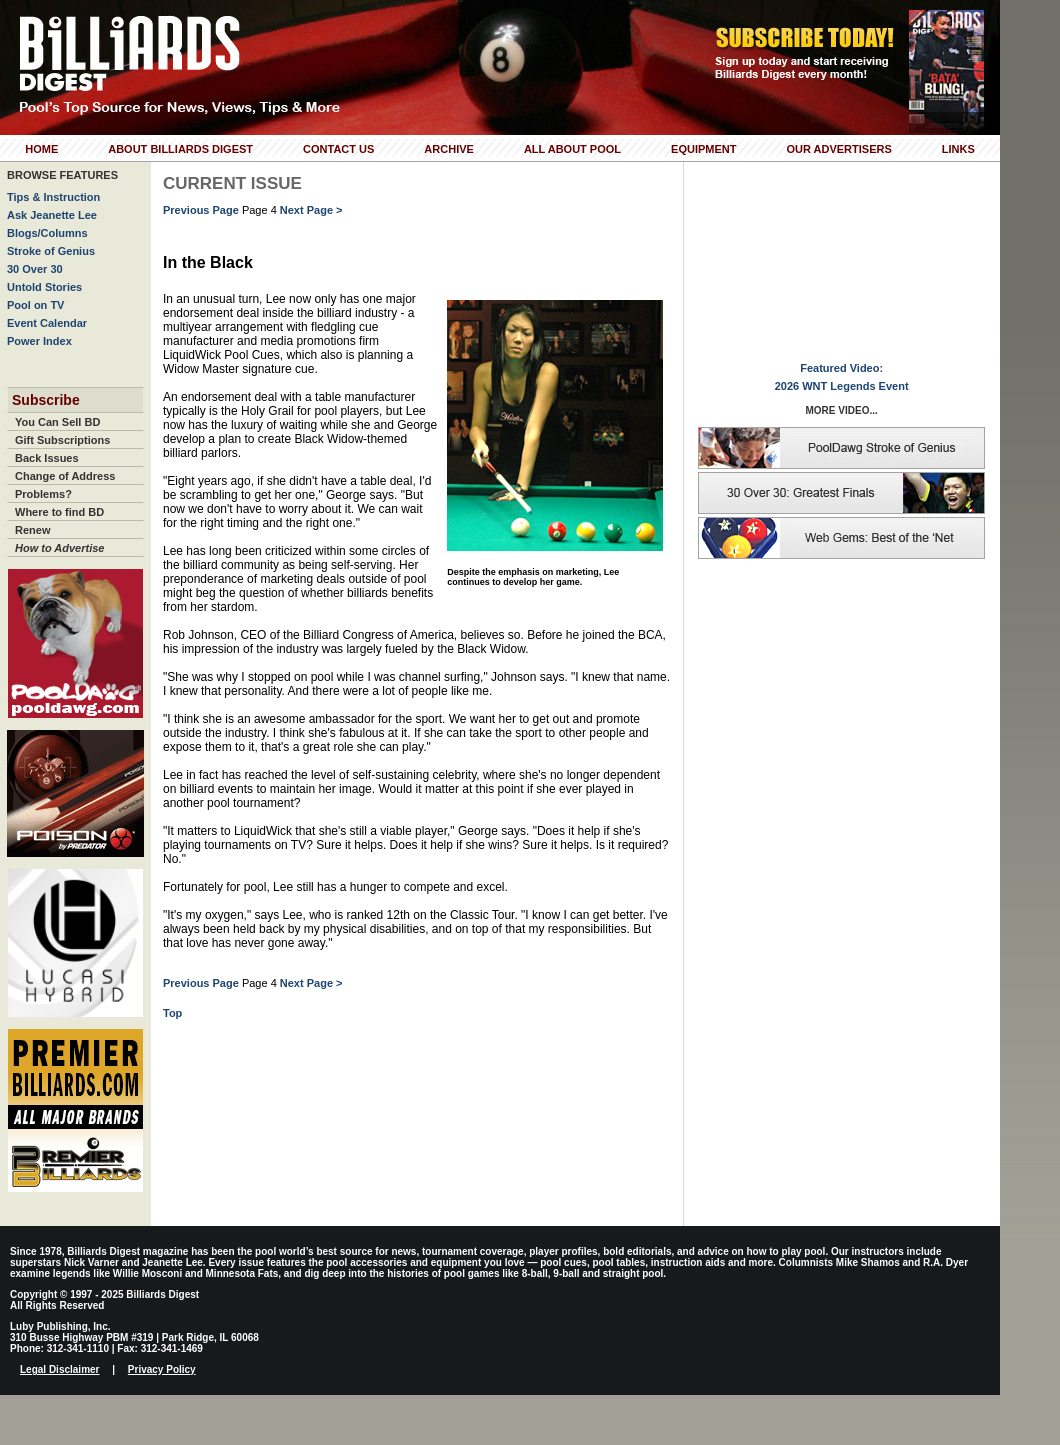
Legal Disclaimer (59, 1369)
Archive (449, 149)
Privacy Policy (162, 1369)
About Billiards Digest (180, 149)
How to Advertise (59, 548)
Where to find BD (59, 512)
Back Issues (47, 458)
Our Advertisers (838, 149)
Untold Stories (44, 287)
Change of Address (65, 476)
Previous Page (201, 210)
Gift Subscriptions (62, 440)
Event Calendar (47, 323)
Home (41, 149)
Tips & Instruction (53, 197)
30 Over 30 (35, 269)
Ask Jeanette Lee (52, 215)
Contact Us (338, 149)
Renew (32, 530)
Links (958, 149)
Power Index (39, 341)
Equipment (703, 149)
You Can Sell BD (57, 422)
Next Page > (311, 210)
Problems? (43, 494)
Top (172, 1013)
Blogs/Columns (47, 233)
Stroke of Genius (51, 251)
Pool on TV (35, 305)
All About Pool (572, 149)
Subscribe (46, 400)
